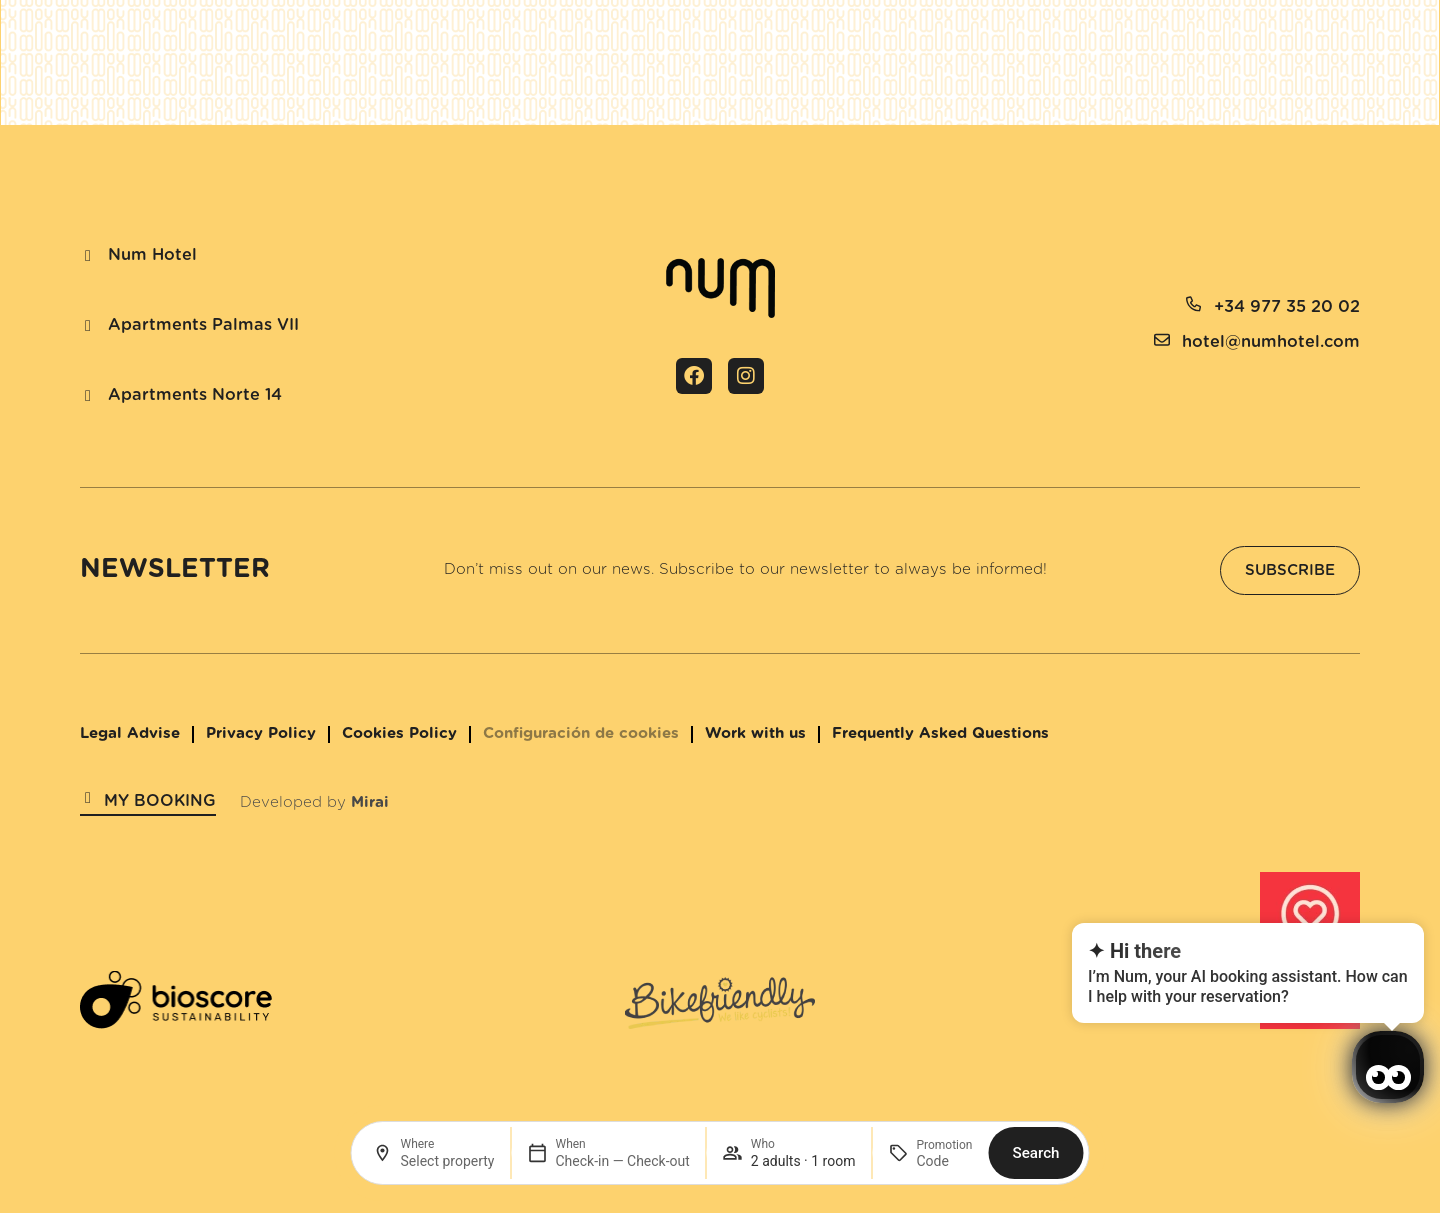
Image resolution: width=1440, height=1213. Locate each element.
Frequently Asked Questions (940, 733)
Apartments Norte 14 (195, 395)
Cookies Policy (399, 733)
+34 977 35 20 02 (1287, 307)
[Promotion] (944, 1161)
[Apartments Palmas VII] (88, 326)
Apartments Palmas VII (203, 325)
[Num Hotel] (88, 256)
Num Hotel (152, 255)
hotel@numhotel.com (1271, 342)
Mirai (370, 802)
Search (1035, 1153)
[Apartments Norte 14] (88, 396)
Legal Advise (130, 733)
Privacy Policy (261, 733)
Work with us (755, 733)
